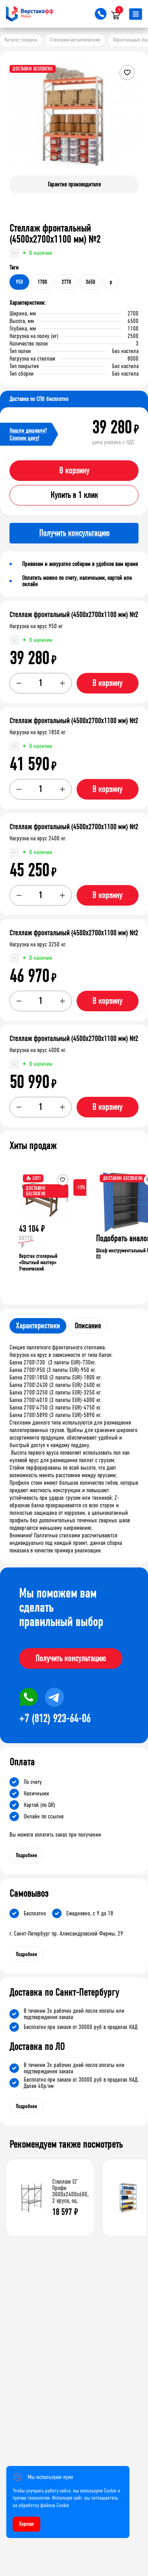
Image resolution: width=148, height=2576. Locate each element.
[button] (131, 121)
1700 (42, 282)
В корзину (74, 470)
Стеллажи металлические (75, 39)
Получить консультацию (71, 1658)
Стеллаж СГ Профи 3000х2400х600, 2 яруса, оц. (70, 2191)
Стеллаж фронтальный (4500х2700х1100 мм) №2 (73, 614)
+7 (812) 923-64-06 (54, 1718)
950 (19, 282)
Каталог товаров (20, 39)
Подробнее (26, 1855)
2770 (66, 282)
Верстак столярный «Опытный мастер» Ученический (38, 1262)
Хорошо (26, 2524)
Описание (88, 1326)
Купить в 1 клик (74, 495)
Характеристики (38, 1326)
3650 (90, 282)
